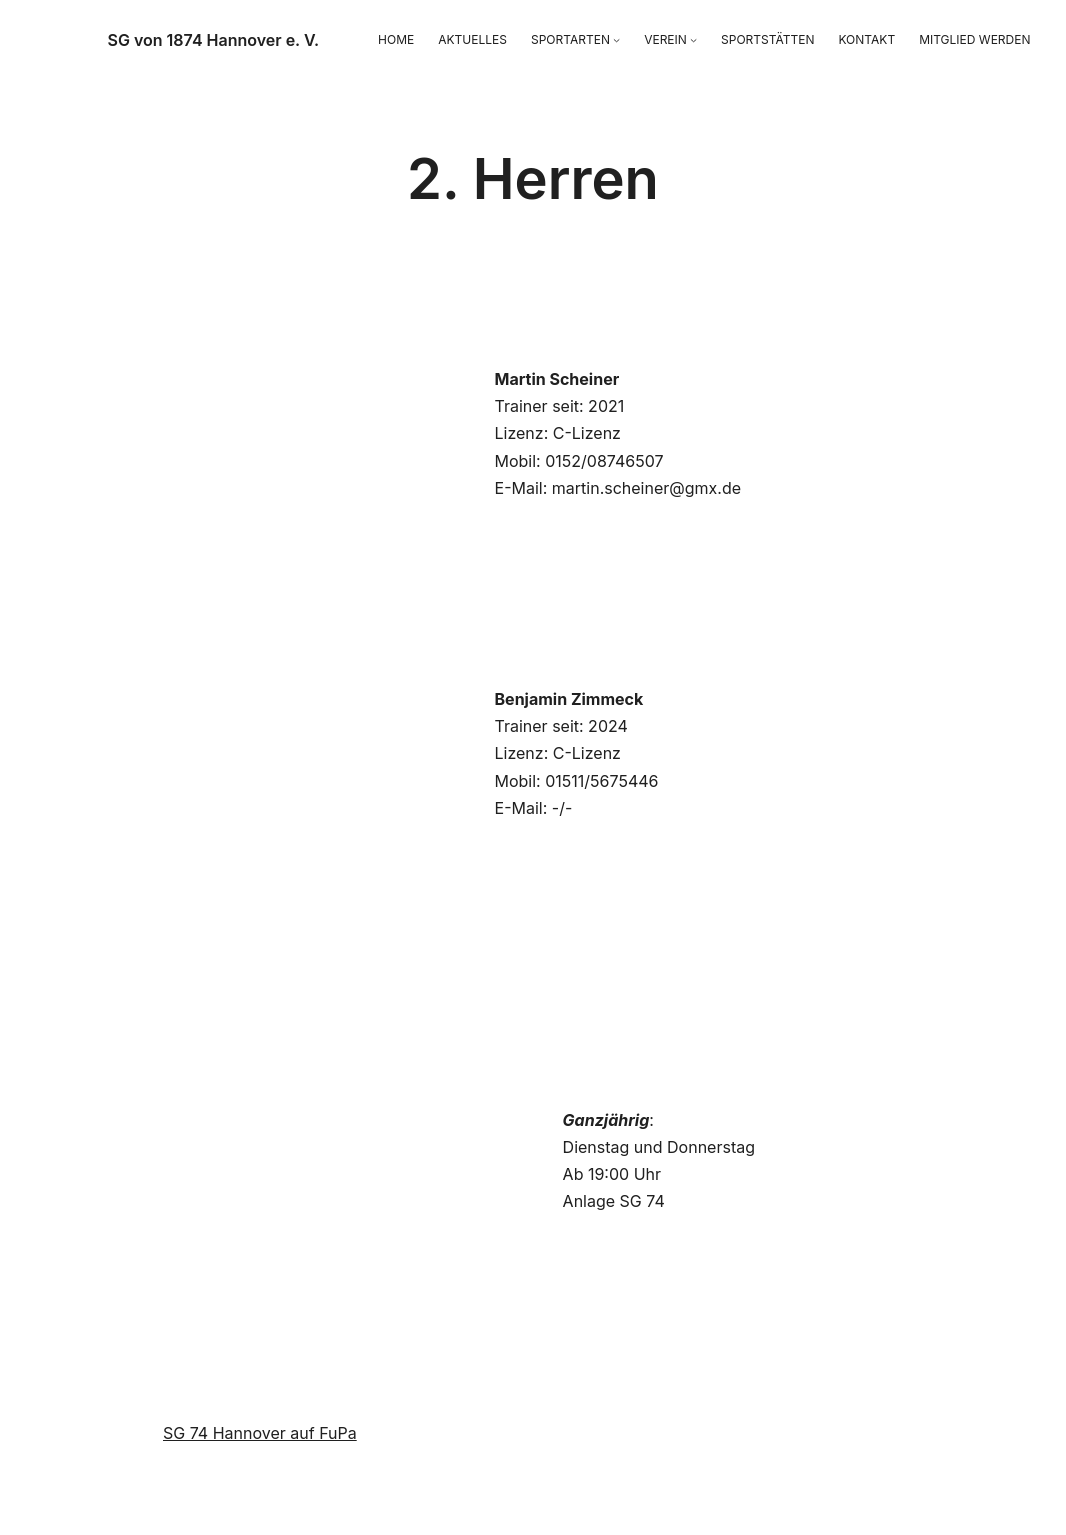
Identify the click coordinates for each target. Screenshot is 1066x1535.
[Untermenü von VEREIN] (693, 39)
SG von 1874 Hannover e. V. (214, 40)
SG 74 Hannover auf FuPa (260, 1433)
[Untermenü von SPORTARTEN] (616, 39)
